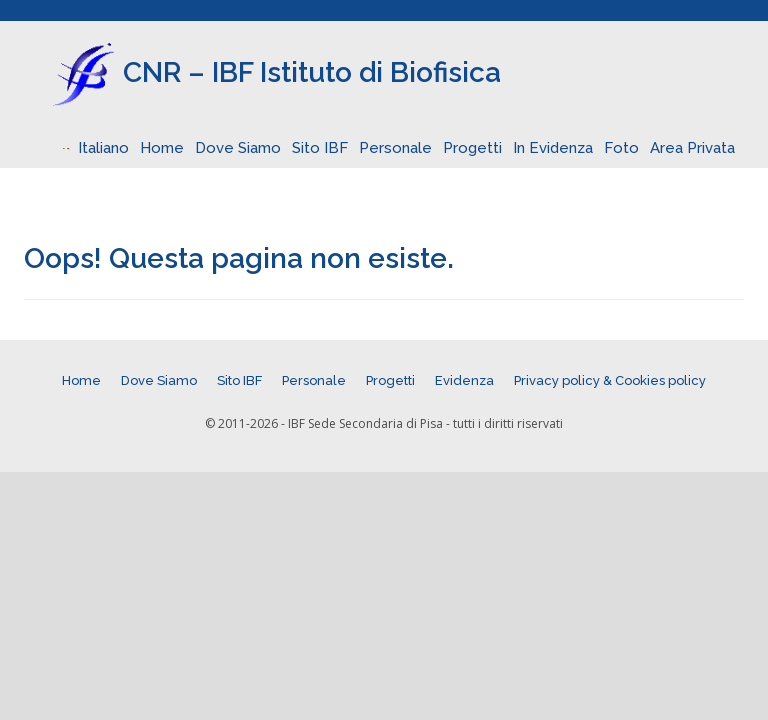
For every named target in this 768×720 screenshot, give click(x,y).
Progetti (472, 148)
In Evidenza (553, 148)
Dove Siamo (238, 148)
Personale (395, 148)
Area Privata (692, 148)
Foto (621, 148)
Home (162, 148)
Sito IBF (320, 148)
